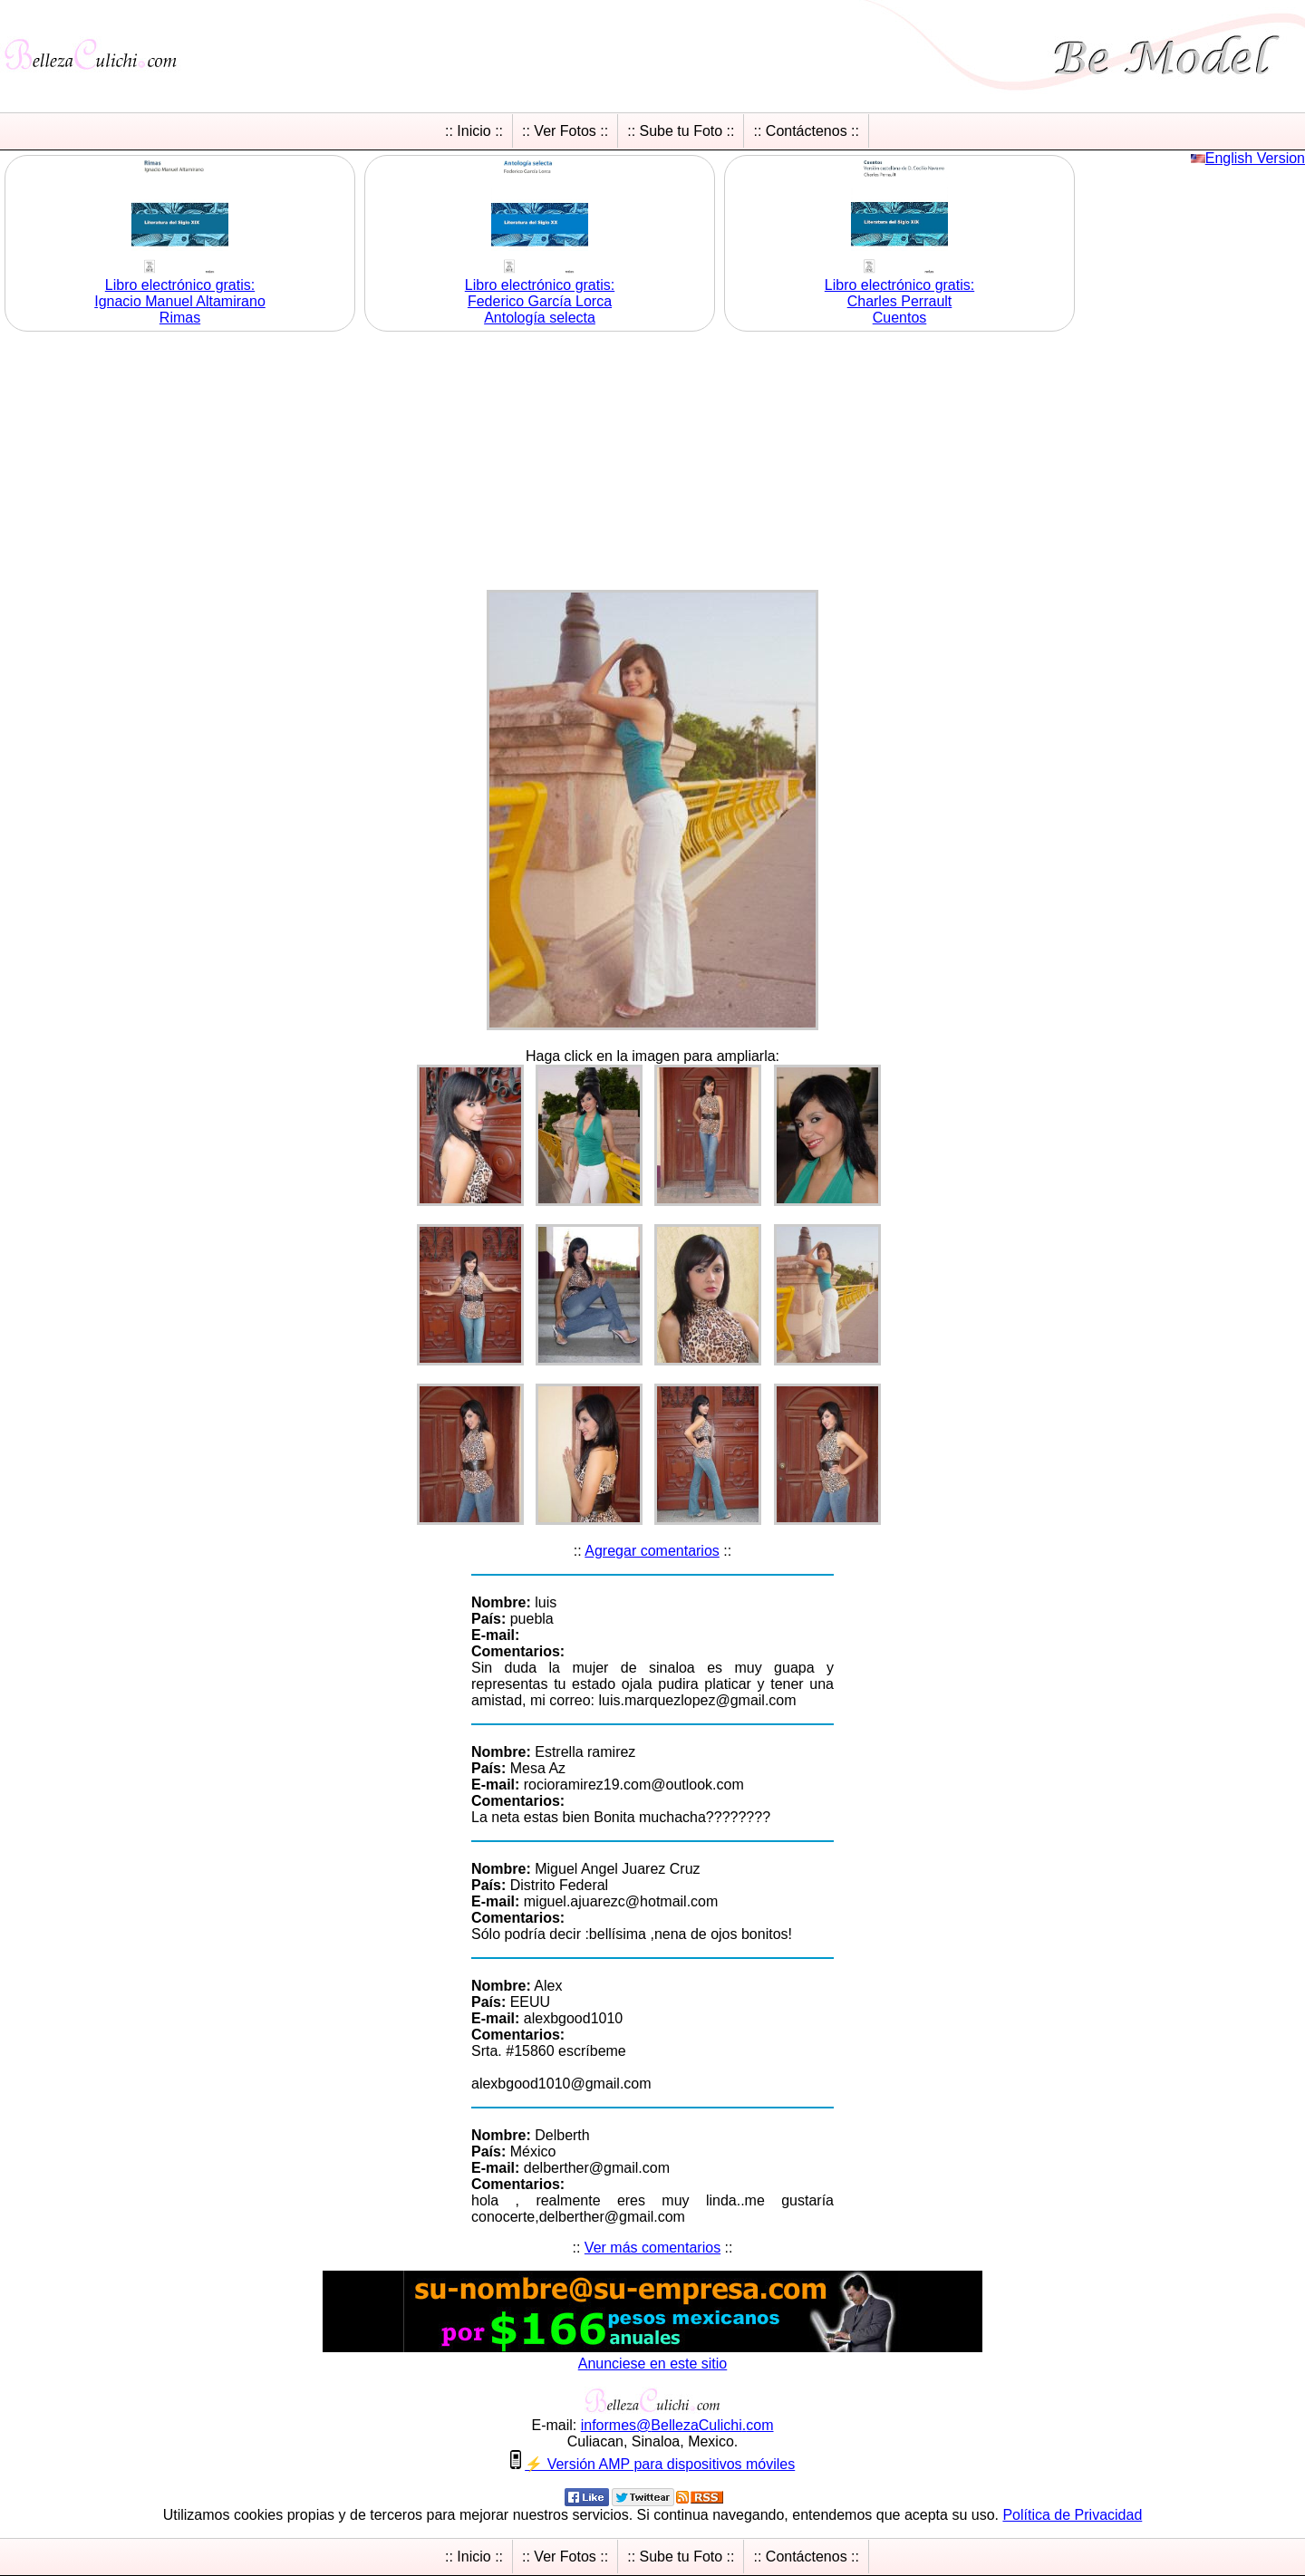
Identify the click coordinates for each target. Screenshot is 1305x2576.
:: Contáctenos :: (806, 131)
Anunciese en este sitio (653, 2363)
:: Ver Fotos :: (565, 131)
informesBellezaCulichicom (677, 2425)
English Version (1255, 158)
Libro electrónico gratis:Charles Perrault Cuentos (899, 301)
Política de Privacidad (1072, 2515)
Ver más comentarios (652, 2247)
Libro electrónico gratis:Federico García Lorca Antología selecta (539, 301)
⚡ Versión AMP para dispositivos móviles (660, 2464)
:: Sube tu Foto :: (680, 131)
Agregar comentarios (652, 1550)
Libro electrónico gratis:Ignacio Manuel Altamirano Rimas (180, 301)
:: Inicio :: (474, 131)
